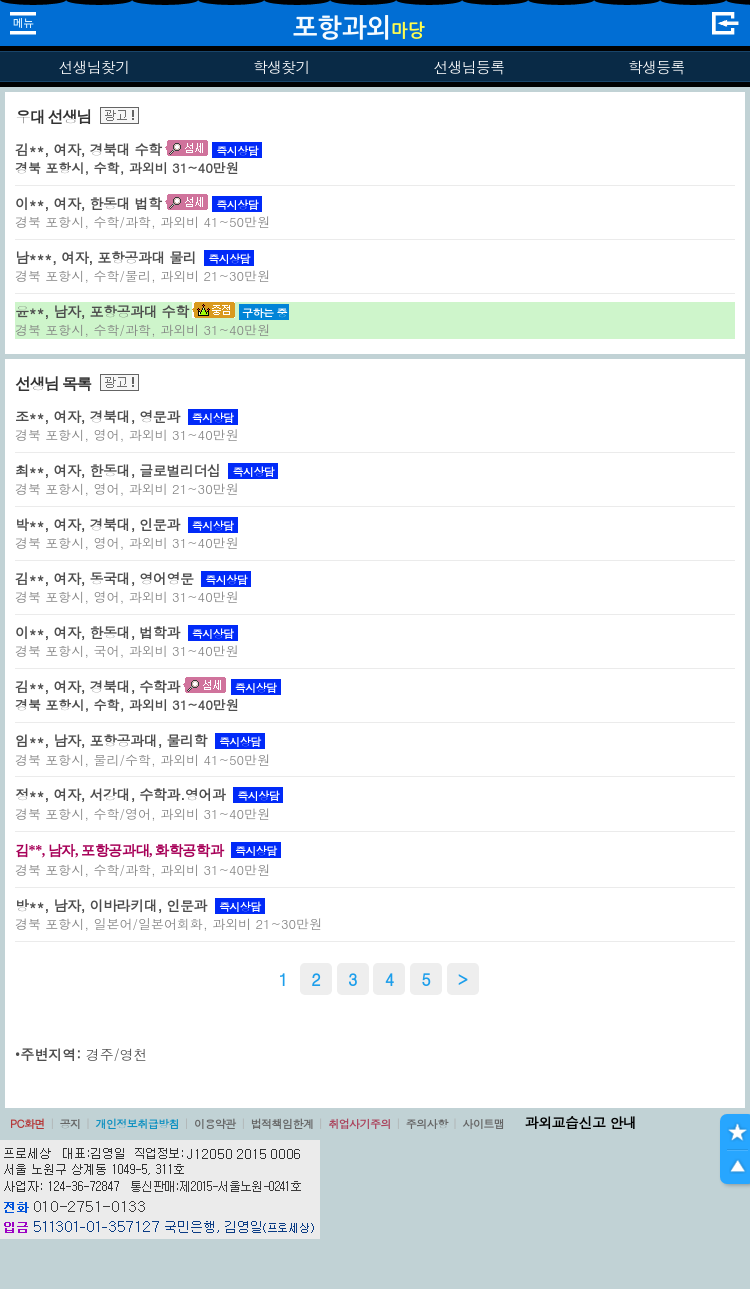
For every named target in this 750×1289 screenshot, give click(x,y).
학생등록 (656, 66)
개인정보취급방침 (137, 1123)
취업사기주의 (359, 1123)
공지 (70, 1123)
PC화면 (27, 1123)
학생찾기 (281, 66)
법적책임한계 (282, 1123)
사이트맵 (483, 1123)
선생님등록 (468, 66)
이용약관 (215, 1123)
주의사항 (427, 1123)
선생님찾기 (93, 66)
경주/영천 (117, 1054)
